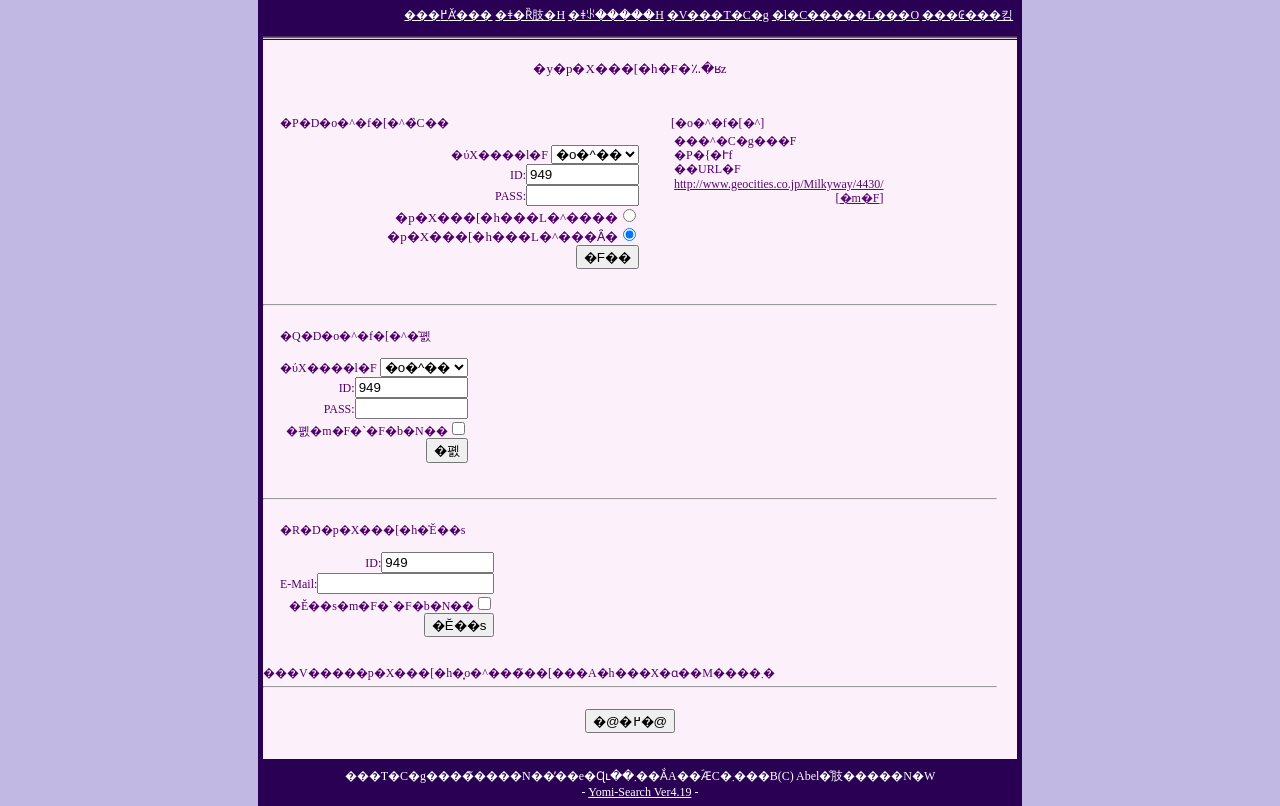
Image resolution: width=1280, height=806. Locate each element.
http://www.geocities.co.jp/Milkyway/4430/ (779, 184)
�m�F (860, 198)
